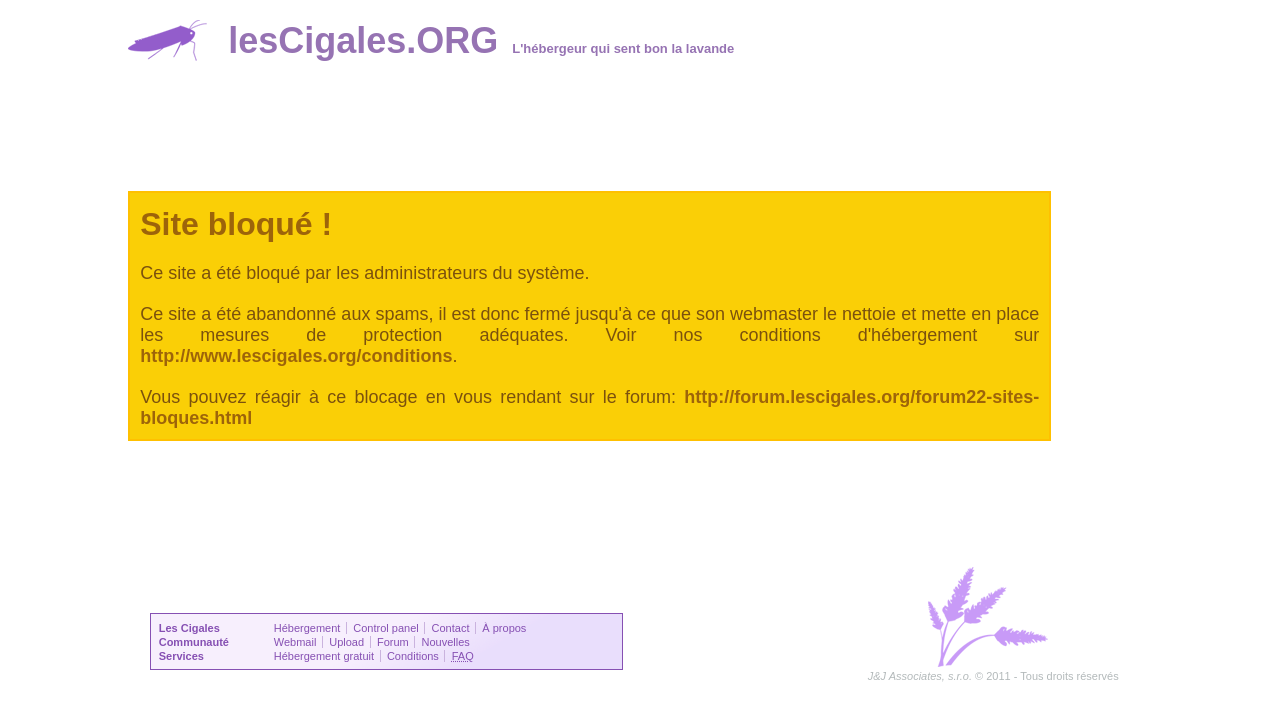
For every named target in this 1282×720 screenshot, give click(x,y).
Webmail (295, 642)
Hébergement (307, 628)
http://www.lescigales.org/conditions (296, 356)
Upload (346, 642)
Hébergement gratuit (324, 656)
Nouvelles (446, 642)
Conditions (413, 656)
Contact (451, 628)
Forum (393, 642)
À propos (504, 628)
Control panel (385, 628)
